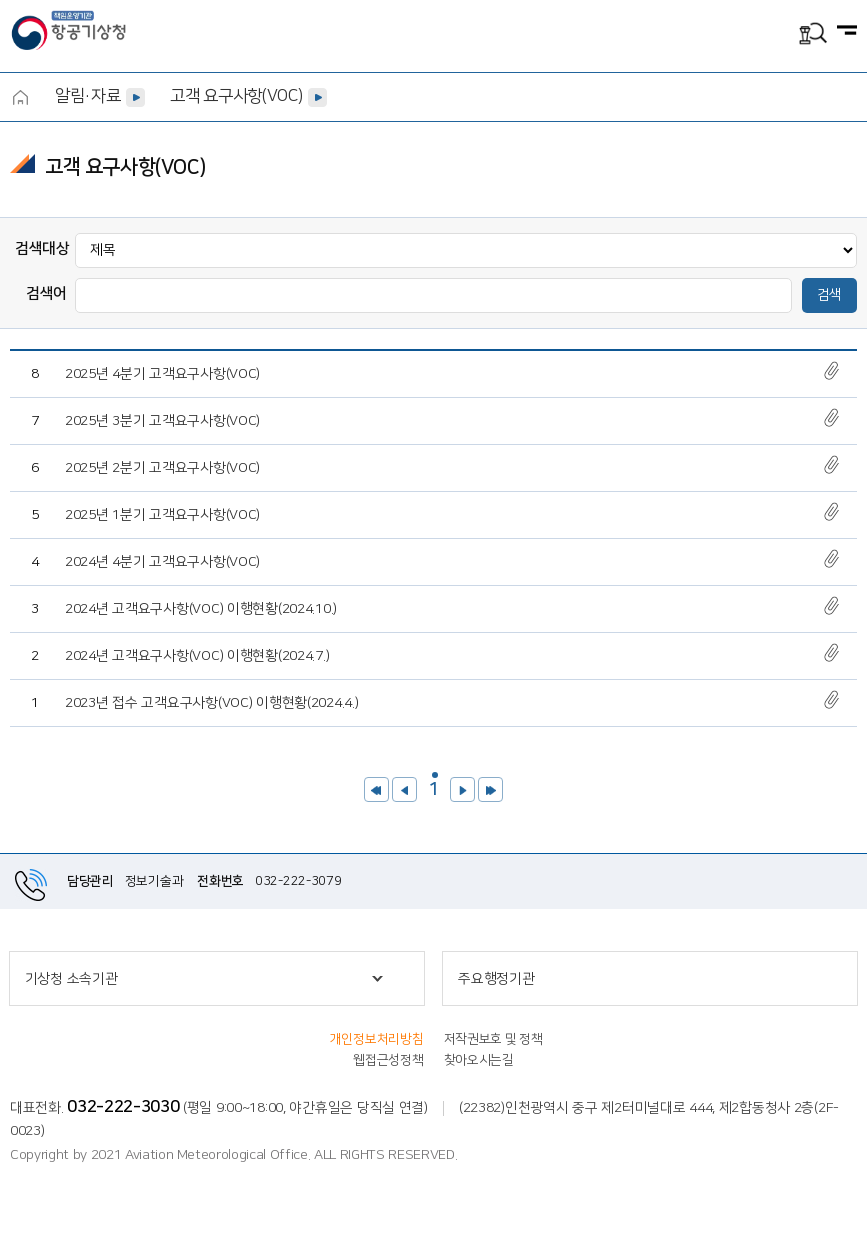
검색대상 (42, 248)
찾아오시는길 (479, 1060)
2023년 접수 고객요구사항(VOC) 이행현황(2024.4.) (211, 703)
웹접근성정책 (388, 1060)
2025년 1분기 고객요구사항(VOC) (162, 515)
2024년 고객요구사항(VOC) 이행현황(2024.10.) (201, 609)
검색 (829, 295)
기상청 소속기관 (71, 979)
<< (376, 789)
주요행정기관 (496, 979)
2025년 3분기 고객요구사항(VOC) (162, 421)
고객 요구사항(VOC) (236, 96)
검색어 (46, 293)
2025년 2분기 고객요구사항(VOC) (162, 468)
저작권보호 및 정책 (493, 1039)
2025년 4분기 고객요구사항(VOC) (162, 374)
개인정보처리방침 (377, 1039)
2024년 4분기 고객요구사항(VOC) (162, 562)
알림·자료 (87, 96)
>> (490, 789)
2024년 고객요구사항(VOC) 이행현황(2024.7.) (197, 656)
